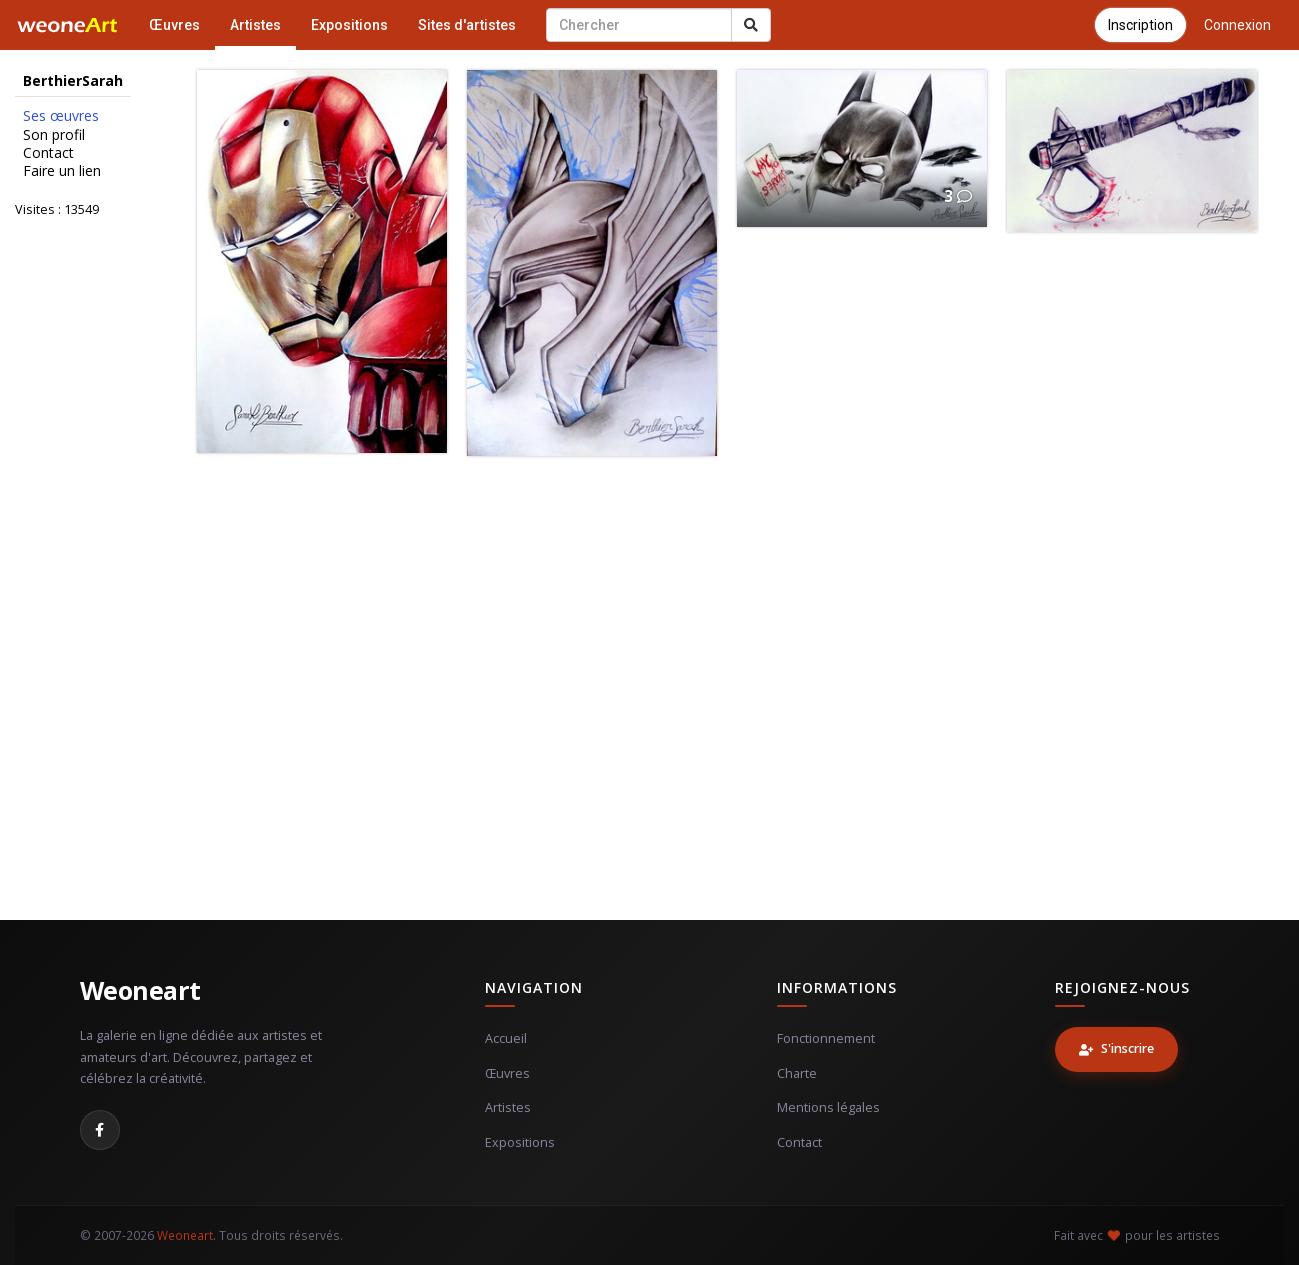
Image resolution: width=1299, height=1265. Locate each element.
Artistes (255, 25)
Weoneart (140, 990)
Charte (797, 1073)
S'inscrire (1116, 1048)
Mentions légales (828, 1107)
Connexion (1237, 25)
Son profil (54, 135)
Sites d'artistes (467, 25)
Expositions (349, 25)
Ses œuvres (61, 116)
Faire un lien (62, 171)
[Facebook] (100, 1130)
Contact (48, 153)
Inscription (1140, 25)
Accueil (506, 1038)
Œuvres (174, 25)
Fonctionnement (826, 1038)
